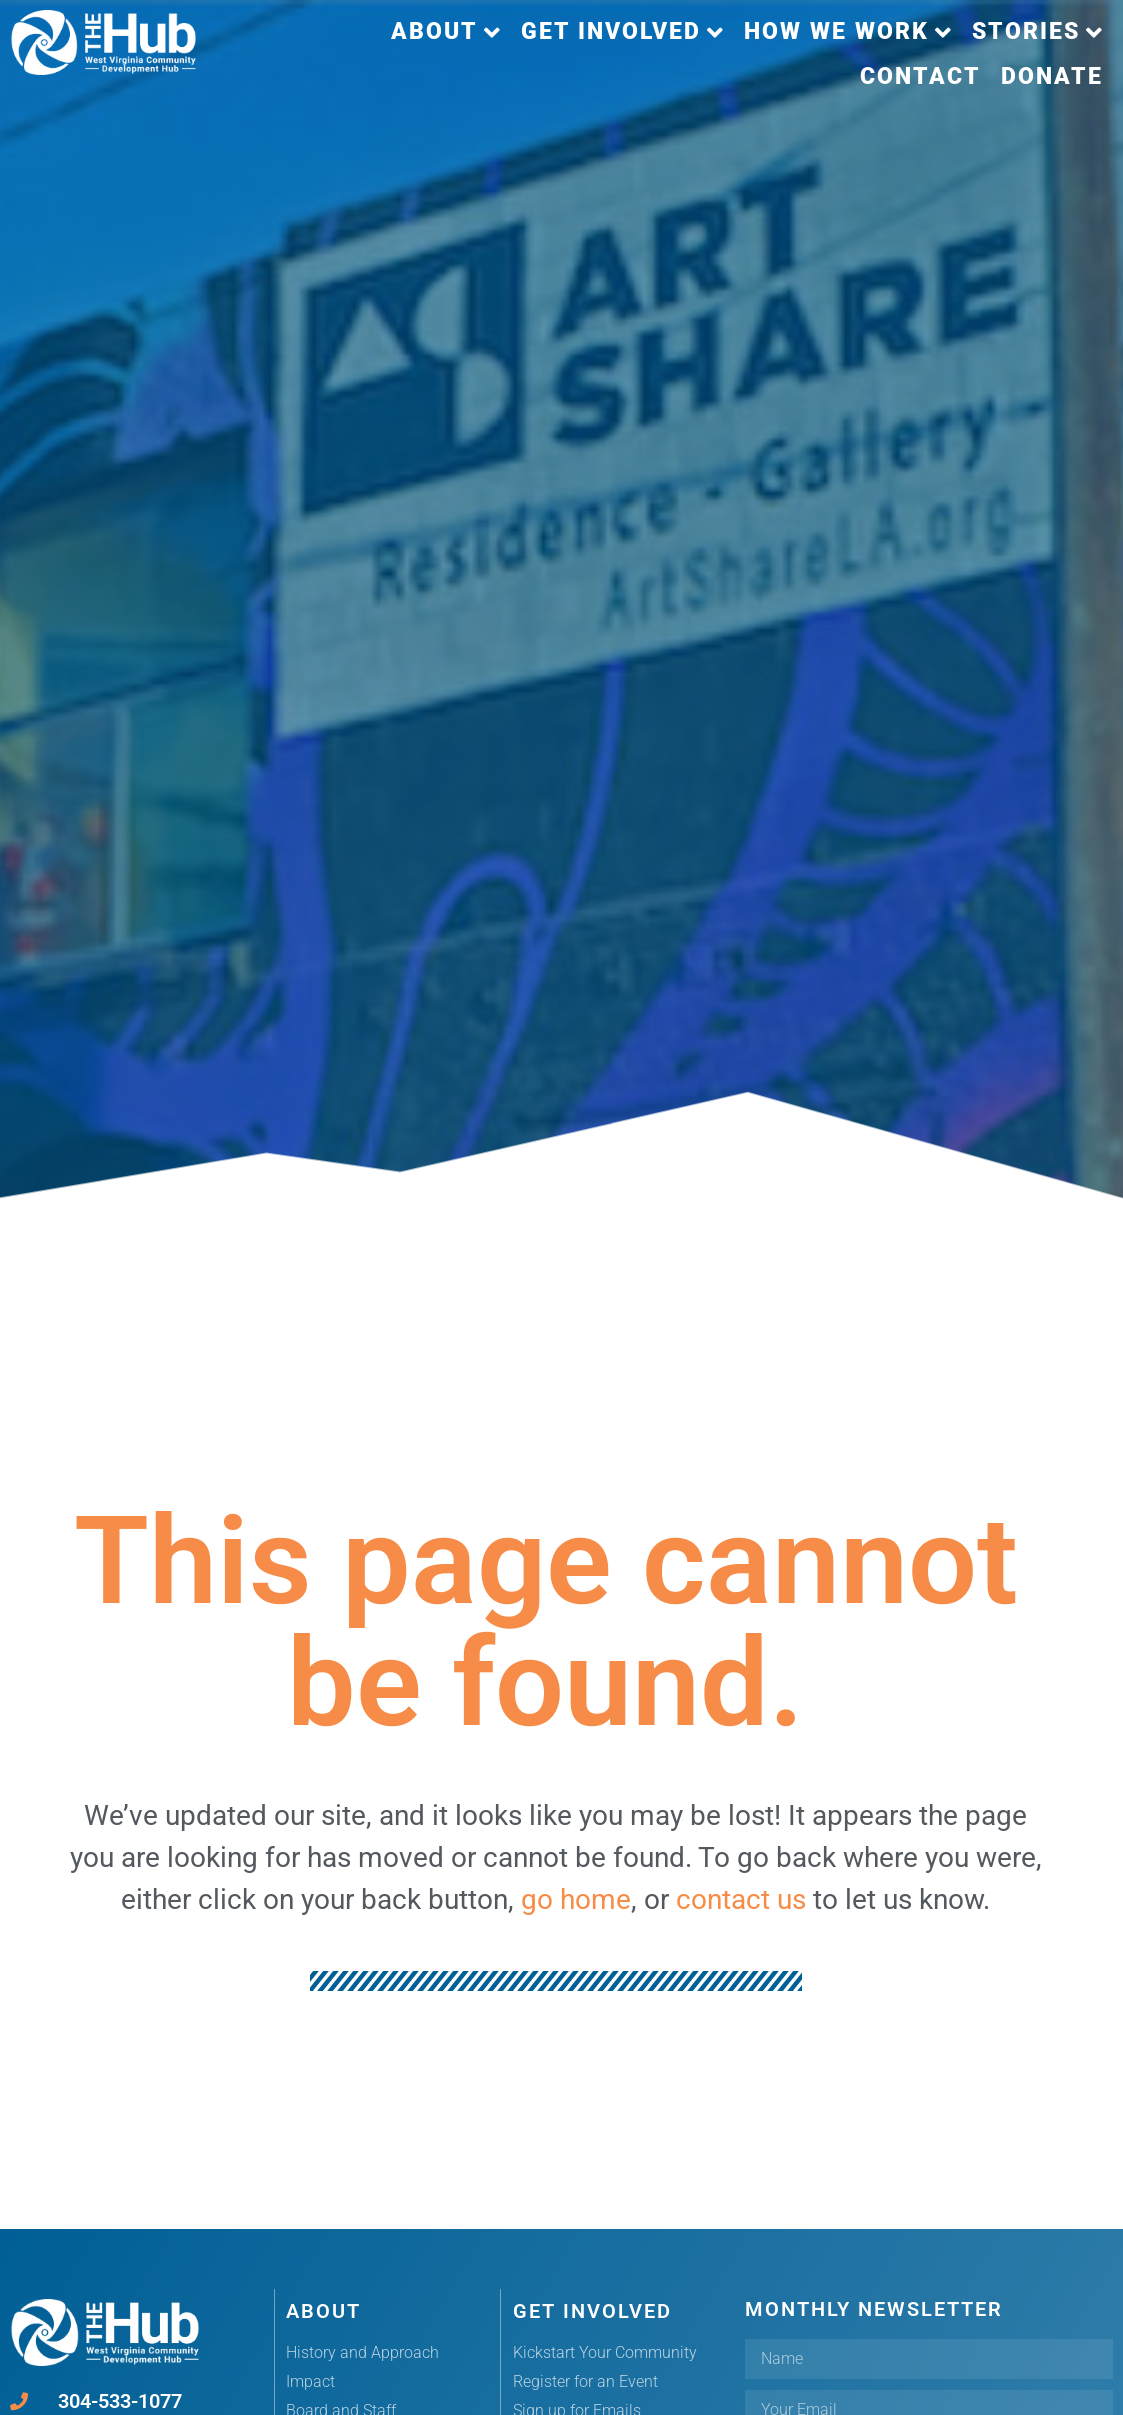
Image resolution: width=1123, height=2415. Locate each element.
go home (576, 1899)
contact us (741, 1899)
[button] (446, 32)
